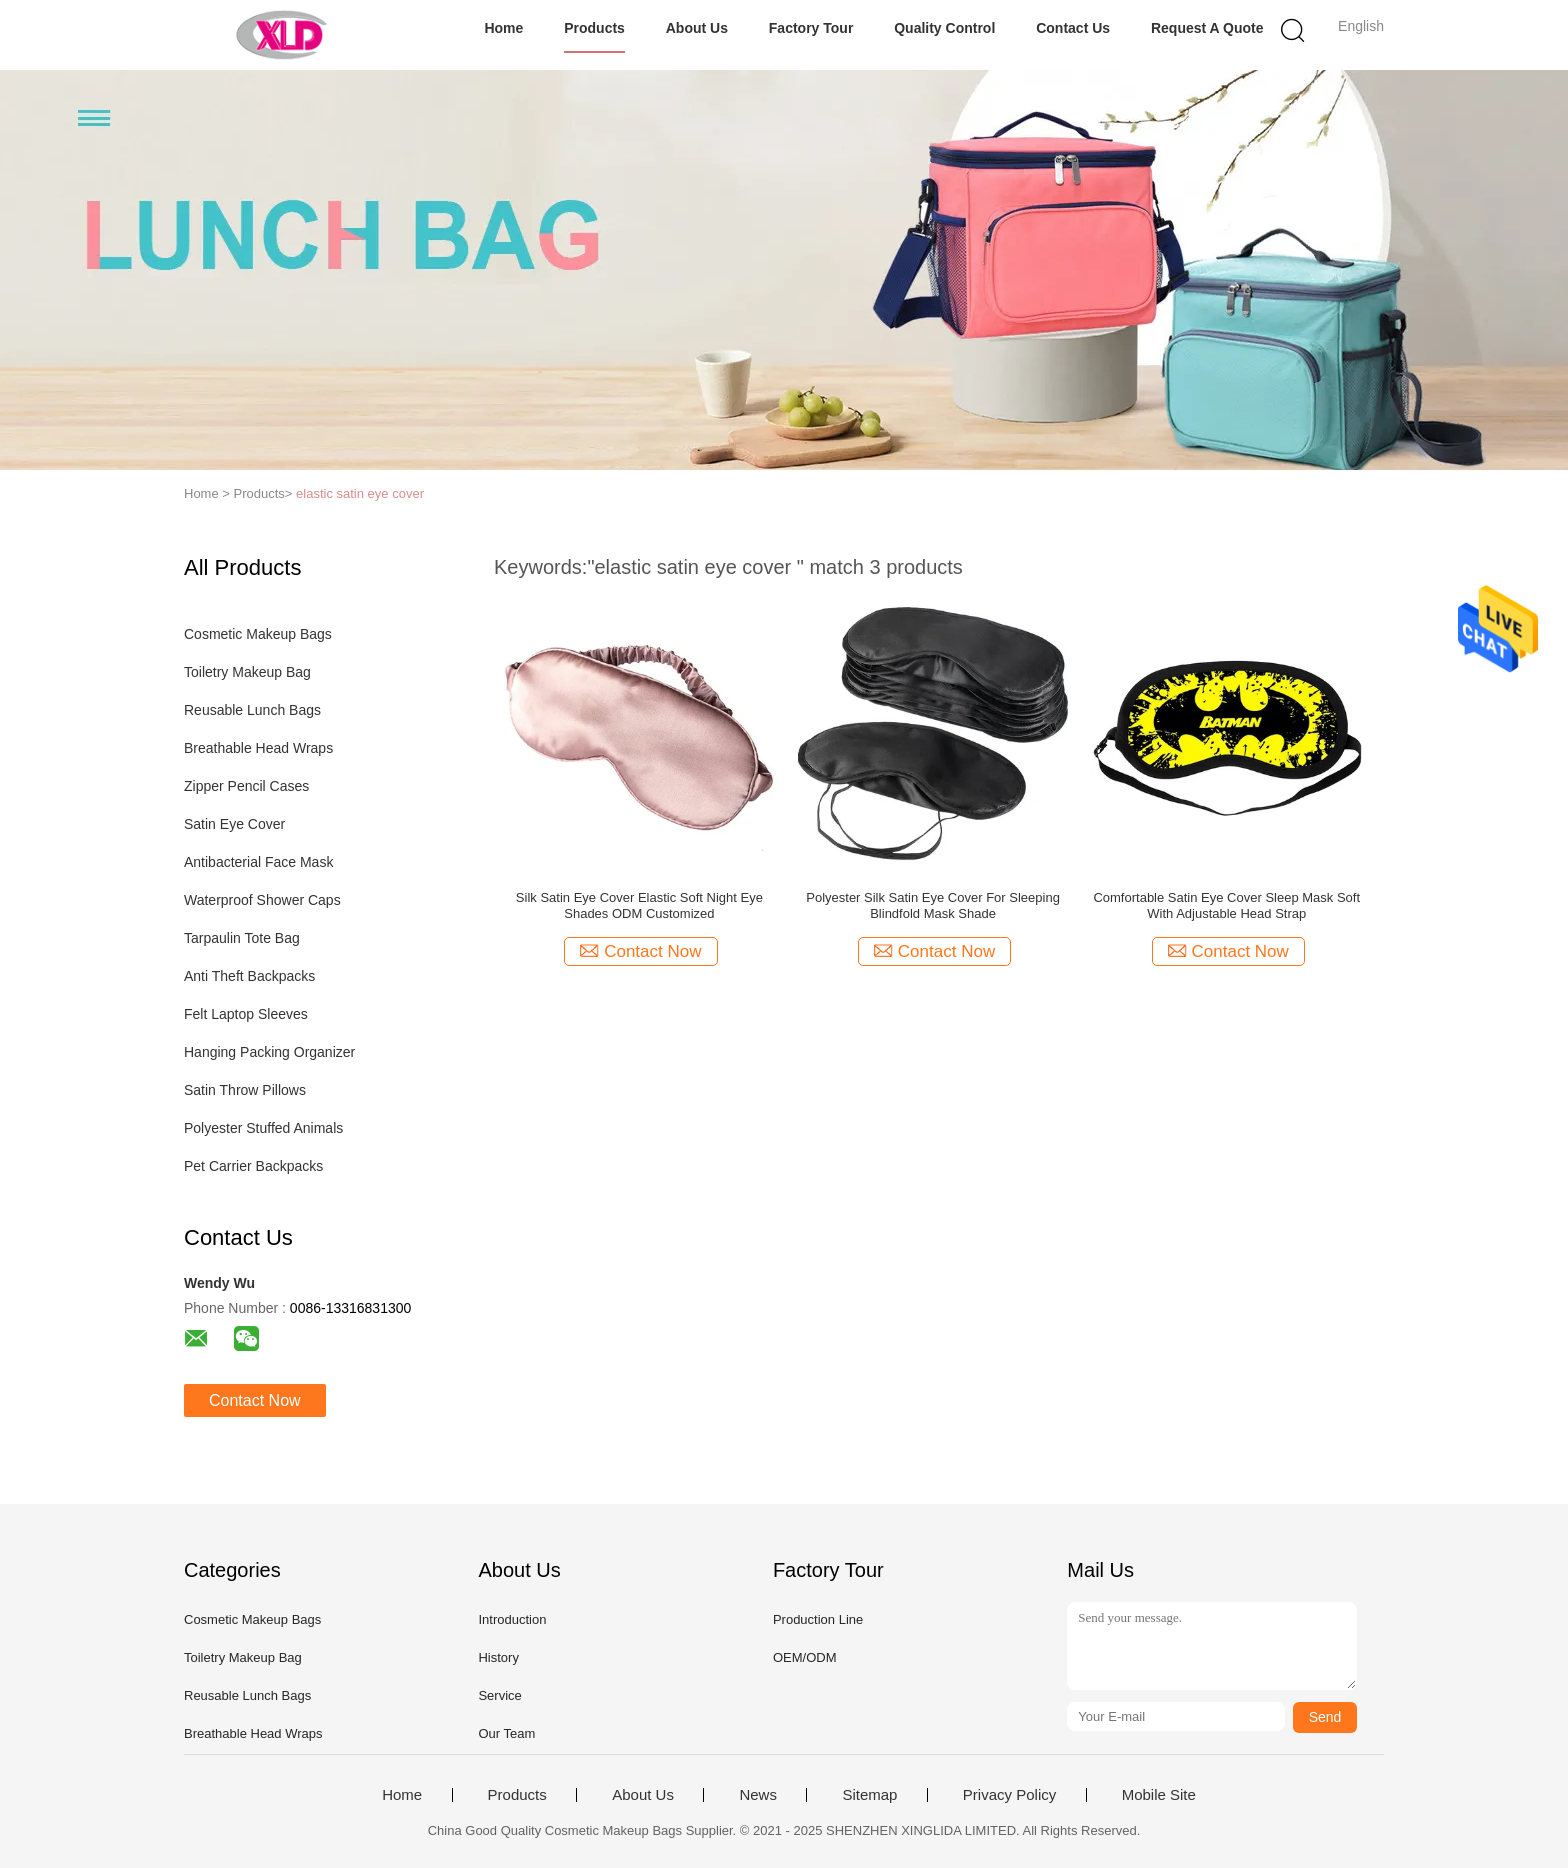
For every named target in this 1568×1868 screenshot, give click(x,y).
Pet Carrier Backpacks (253, 1166)
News (758, 1795)
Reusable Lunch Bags (252, 710)
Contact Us (1073, 28)
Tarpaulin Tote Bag (242, 938)
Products (594, 28)
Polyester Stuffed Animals (263, 1128)
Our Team (506, 1733)
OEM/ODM (805, 1657)
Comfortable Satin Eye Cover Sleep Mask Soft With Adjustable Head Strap (1226, 905)
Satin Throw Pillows (245, 1090)
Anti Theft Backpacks (249, 976)
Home (503, 28)
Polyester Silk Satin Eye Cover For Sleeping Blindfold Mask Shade (933, 905)
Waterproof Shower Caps (262, 900)
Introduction (512, 1619)
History (498, 1657)
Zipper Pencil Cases (246, 786)
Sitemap (869, 1795)
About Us (697, 28)
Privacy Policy (1009, 1795)
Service (499, 1695)
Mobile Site (1159, 1795)
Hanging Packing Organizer (269, 1052)
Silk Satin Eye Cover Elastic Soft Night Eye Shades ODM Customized (639, 905)
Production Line (818, 1619)
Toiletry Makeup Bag (247, 672)
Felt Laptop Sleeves (246, 1014)
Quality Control (944, 28)
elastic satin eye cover (360, 493)
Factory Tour (811, 28)
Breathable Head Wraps (258, 748)
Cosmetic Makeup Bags (258, 634)
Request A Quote (1207, 28)
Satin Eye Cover (234, 824)
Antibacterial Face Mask (258, 862)
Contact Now (255, 1400)
